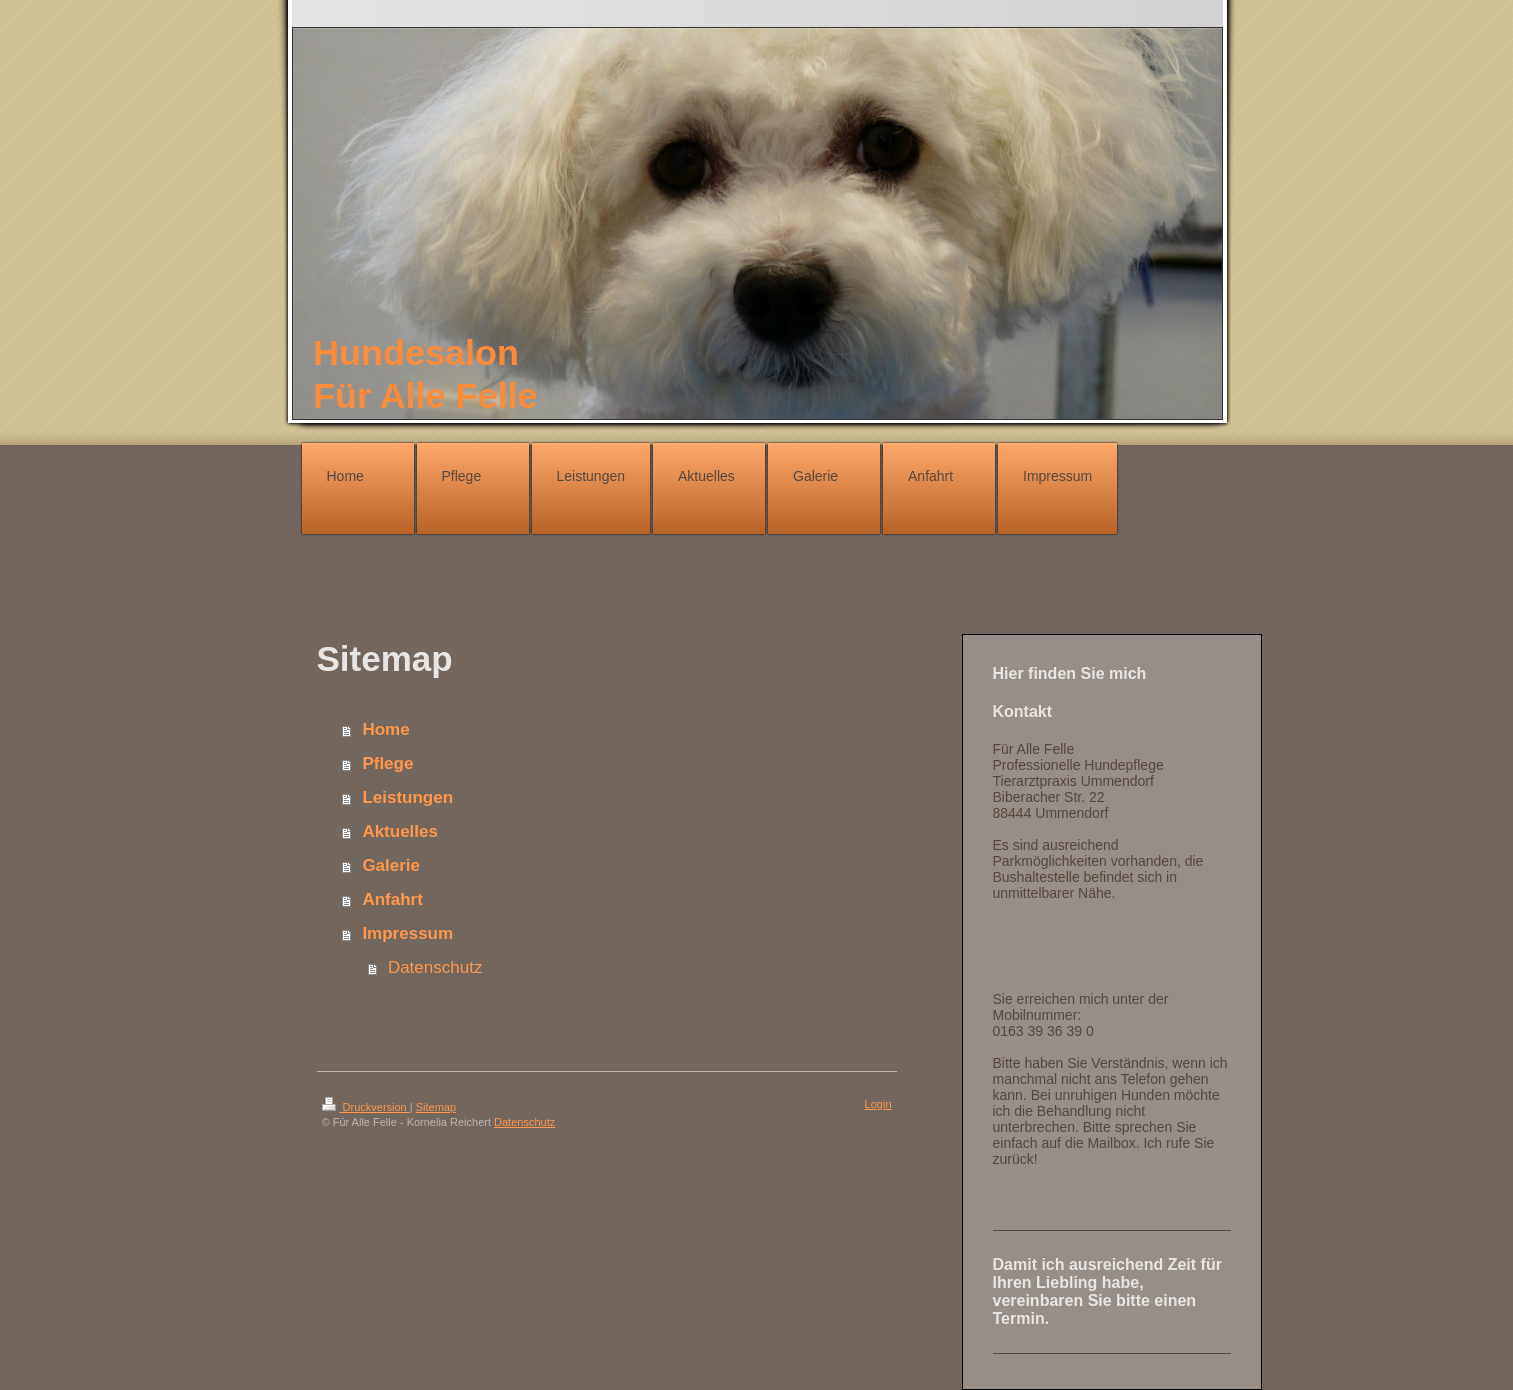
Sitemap (436, 1107)
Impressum (407, 933)
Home (385, 729)
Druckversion (366, 1107)
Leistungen (407, 797)
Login (878, 1104)
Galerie (391, 865)
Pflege (387, 763)
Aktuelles (400, 831)
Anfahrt (392, 899)
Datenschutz (435, 967)
